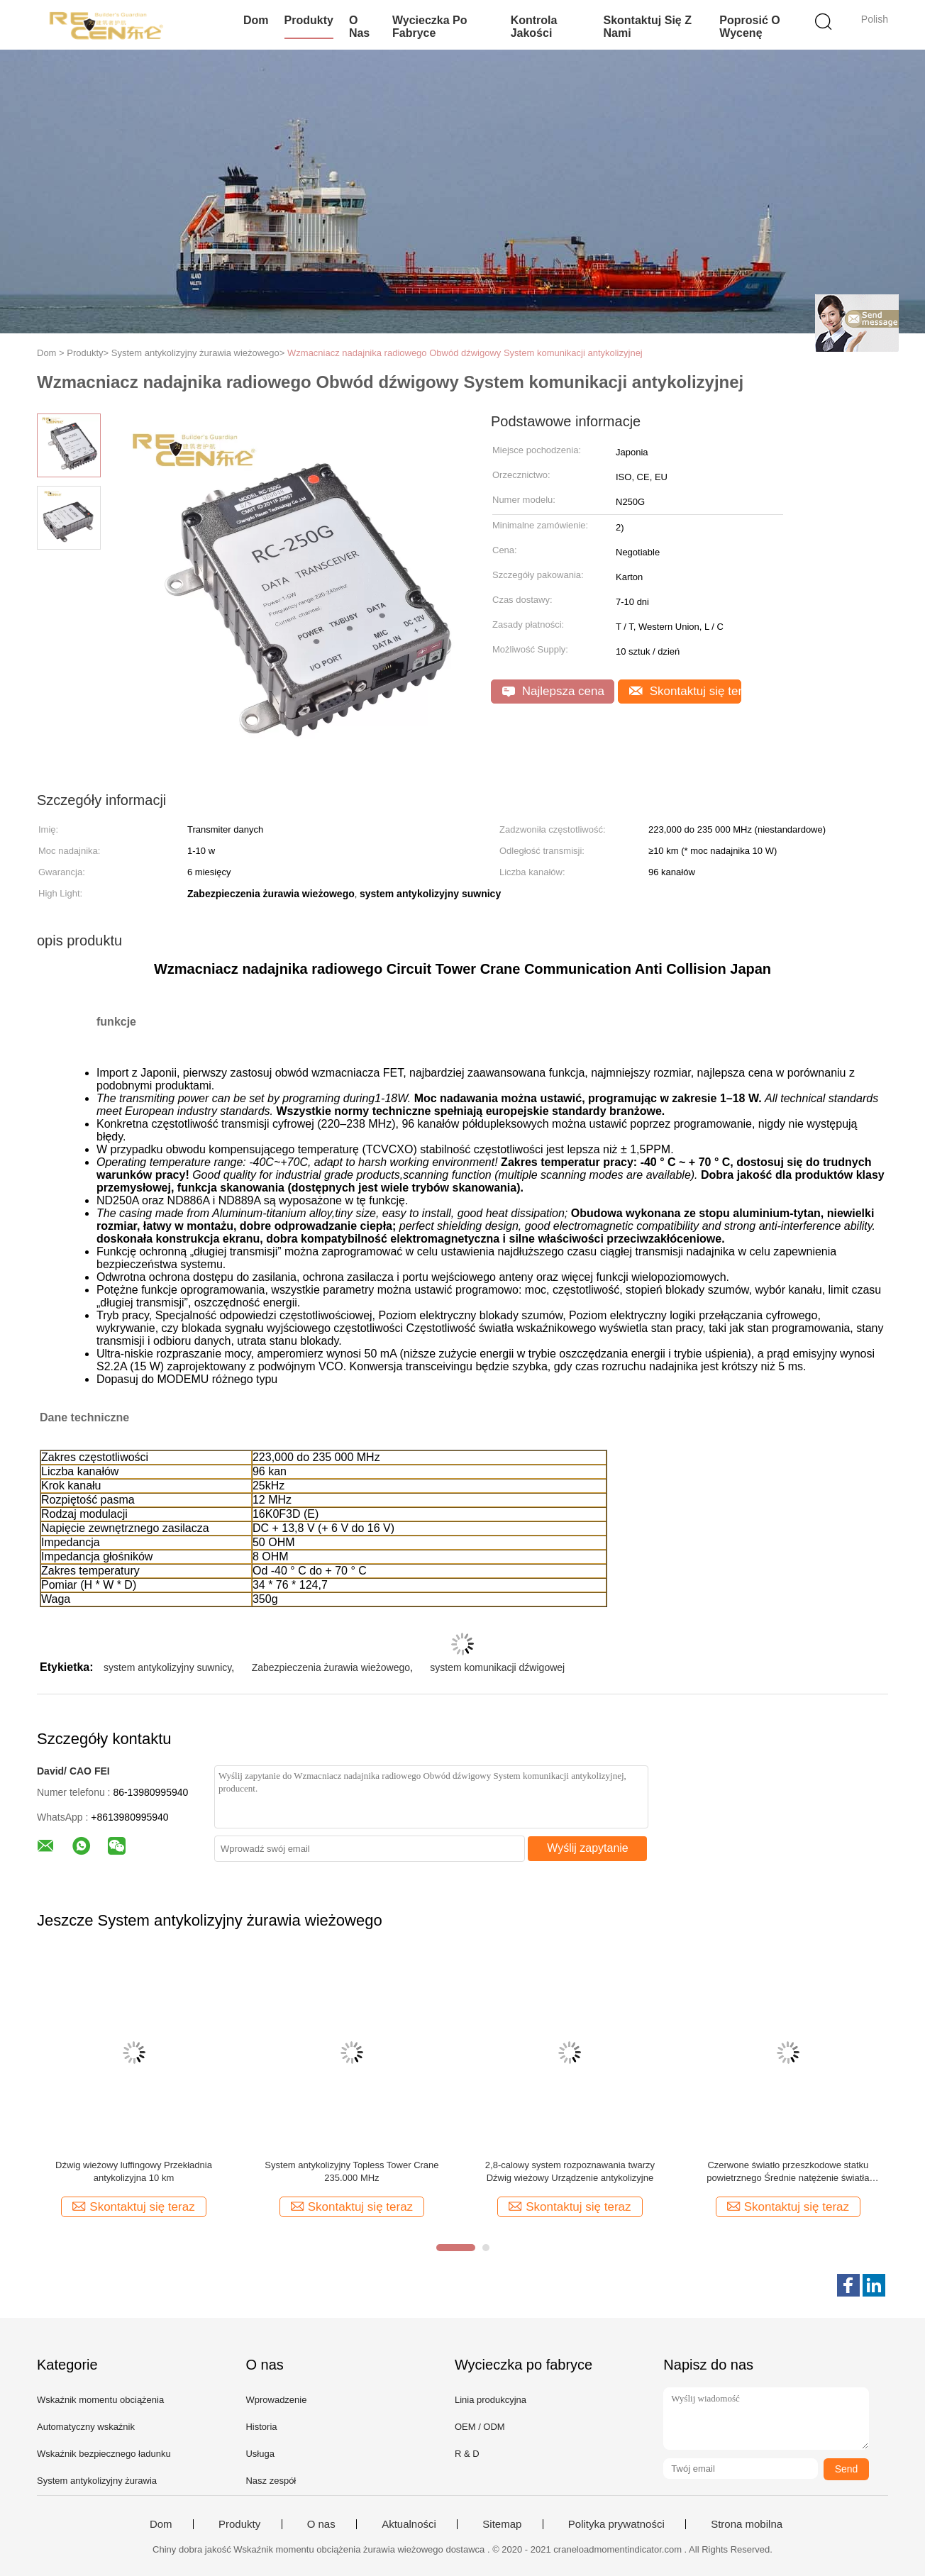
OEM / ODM (480, 2426)
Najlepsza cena (553, 691)
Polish (874, 19)
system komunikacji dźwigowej (497, 1667)
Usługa (259, 2453)
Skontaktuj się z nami (647, 26)
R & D (467, 2453)
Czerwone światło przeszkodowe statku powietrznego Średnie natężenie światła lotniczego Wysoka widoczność (788, 2172)
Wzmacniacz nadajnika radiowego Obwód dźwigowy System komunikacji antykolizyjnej (465, 353)
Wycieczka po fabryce (429, 26)
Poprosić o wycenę (749, 26)
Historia (261, 2426)
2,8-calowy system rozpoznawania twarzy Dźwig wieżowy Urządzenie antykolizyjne (570, 2171)
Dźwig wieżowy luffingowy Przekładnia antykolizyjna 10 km (133, 2171)
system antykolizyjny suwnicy (167, 1667)
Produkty (308, 20)
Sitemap (501, 2524)
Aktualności (409, 2524)
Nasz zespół (270, 2480)
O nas (359, 26)
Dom (256, 20)
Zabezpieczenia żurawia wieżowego (331, 1667)
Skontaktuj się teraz (685, 691)
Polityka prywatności (616, 2524)
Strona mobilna (746, 2524)
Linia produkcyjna (490, 2399)
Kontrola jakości (534, 26)
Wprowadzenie (275, 2399)
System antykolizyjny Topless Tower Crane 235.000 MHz (351, 2171)
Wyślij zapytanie (587, 1848)
